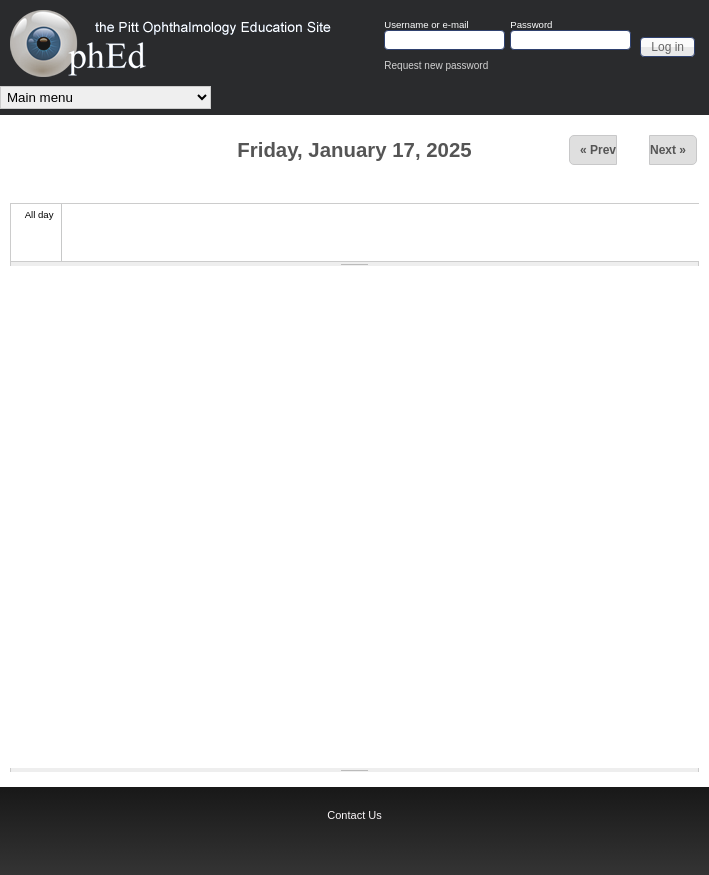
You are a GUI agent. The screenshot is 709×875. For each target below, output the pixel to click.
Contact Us (354, 815)
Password (531, 25)
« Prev (598, 150)
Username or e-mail (426, 25)
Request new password (436, 65)
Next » (668, 150)
